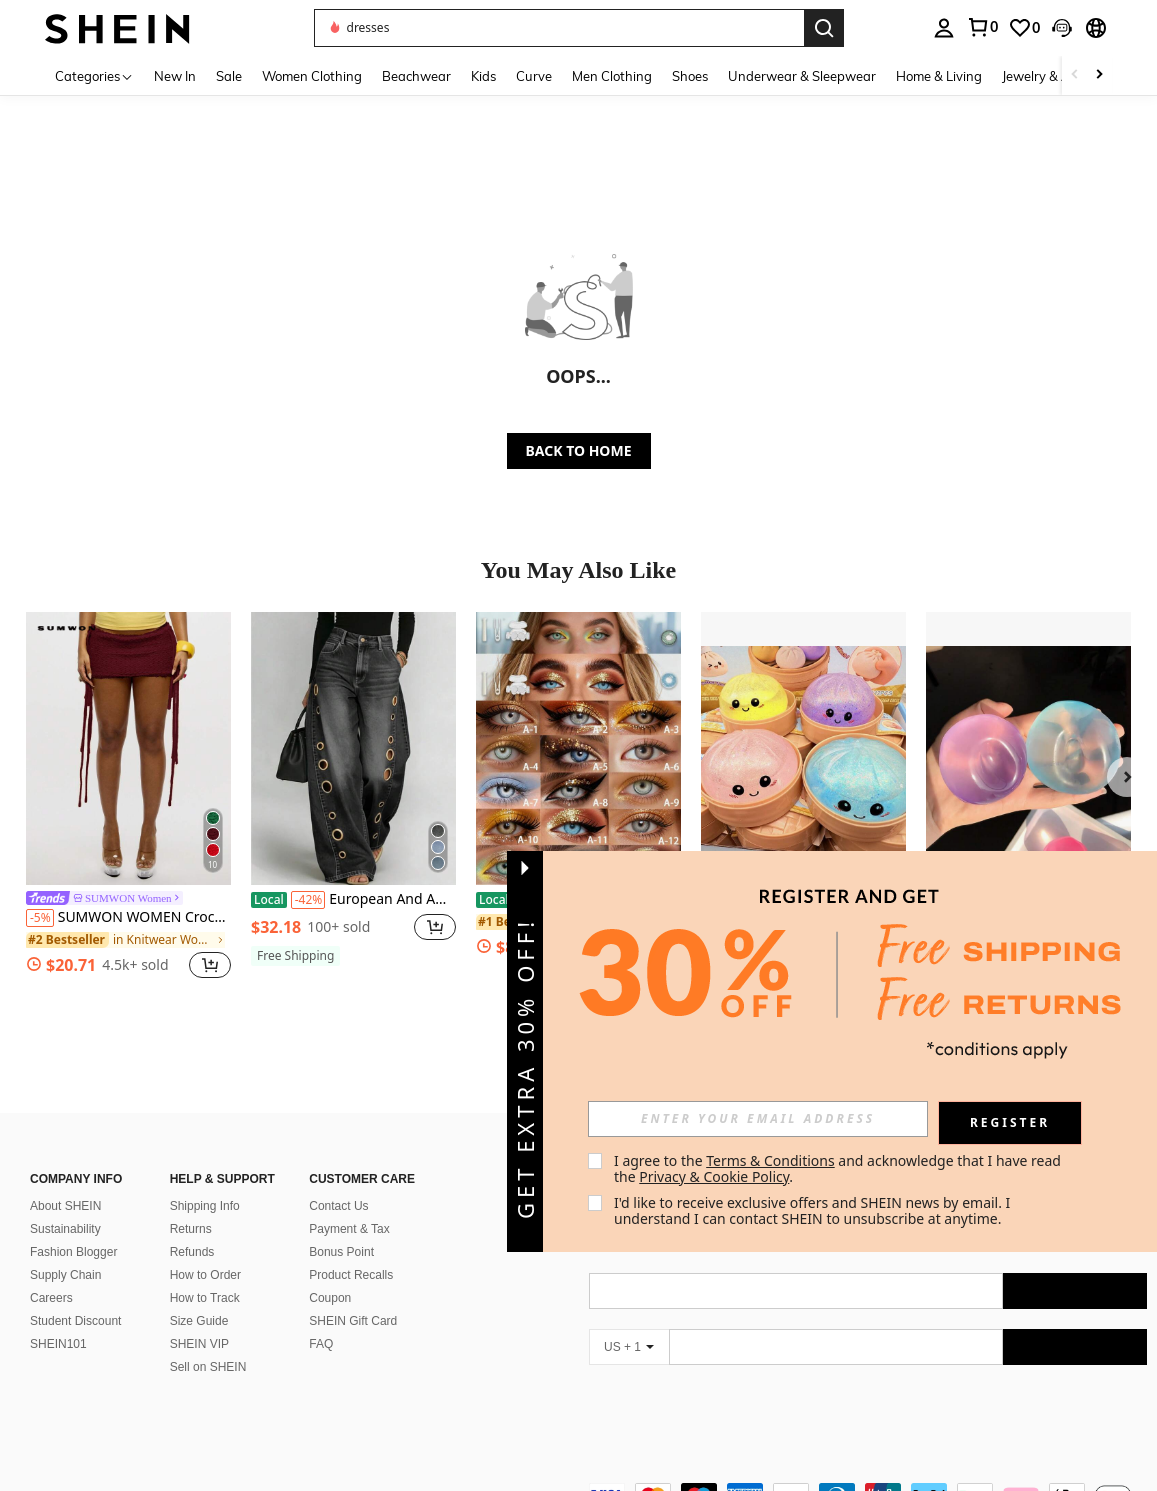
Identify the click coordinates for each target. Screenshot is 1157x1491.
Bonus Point (341, 1252)
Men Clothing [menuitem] (612, 76)
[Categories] (94, 75)
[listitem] (128, 798)
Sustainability (65, 1229)
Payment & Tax (349, 1229)
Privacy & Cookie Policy (714, 1176)
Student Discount (75, 1321)
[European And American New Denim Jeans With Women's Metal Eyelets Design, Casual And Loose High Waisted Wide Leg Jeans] (353, 748)
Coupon (330, 1298)
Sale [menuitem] (229, 76)
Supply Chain (65, 1275)
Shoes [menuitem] (690, 76)
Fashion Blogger (73, 1252)
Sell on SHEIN (208, 1367)
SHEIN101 (58, 1344)
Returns (191, 1229)
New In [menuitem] (175, 76)
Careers (51, 1298)
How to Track (205, 1298)
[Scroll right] (1099, 75)
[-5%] (40, 918)
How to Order (205, 1275)
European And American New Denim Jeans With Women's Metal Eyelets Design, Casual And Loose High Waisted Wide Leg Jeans (353, 900)
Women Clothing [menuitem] (312, 76)
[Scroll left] (1075, 75)
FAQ (321, 1344)
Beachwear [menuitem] (416, 76)
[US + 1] (629, 1347)
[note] (295, 956)
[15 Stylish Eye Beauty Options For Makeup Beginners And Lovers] (578, 748)
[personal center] (944, 28)
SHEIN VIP (199, 1344)
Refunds (192, 1252)
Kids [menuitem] (483, 76)
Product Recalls (351, 1275)
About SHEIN (65, 1206)
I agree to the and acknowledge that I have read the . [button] (839, 1168)
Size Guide (199, 1321)
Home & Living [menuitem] (939, 76)
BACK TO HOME (579, 450)
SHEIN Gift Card (353, 1321)
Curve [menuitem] (534, 76)
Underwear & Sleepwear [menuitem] (802, 76)
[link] (982, 27)
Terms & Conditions (770, 1160)
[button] (559, 28)
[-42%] (308, 900)
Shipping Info (205, 1206)
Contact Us (338, 1206)
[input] (758, 1119)
